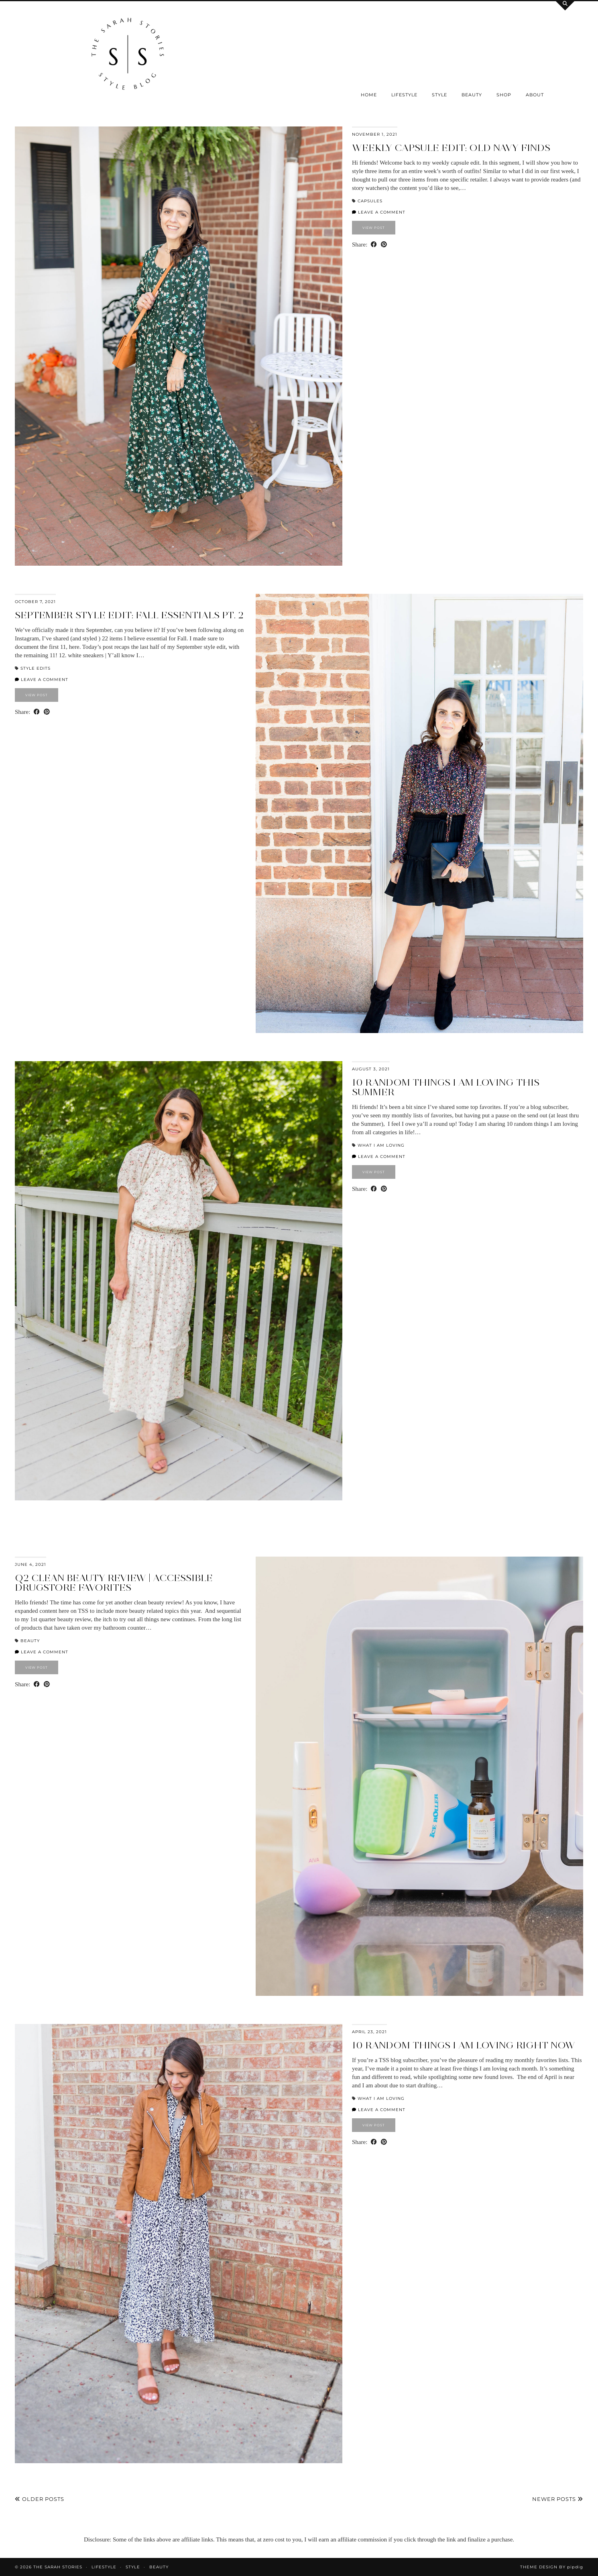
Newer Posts (557, 2499)
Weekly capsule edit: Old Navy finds (451, 147)
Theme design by (551, 2567)
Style (439, 95)
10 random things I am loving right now (463, 2045)
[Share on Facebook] (374, 244)
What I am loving (381, 1145)
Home (369, 95)
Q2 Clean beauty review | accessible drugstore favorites (114, 1582)
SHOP (503, 95)
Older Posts (39, 2499)
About (535, 95)
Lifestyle (404, 95)
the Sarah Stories (57, 2567)
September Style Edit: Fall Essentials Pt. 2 (129, 615)
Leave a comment (378, 212)
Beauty (472, 95)
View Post (373, 228)
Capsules (370, 201)
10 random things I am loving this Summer (445, 1087)
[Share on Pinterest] (384, 244)
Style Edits (35, 668)
